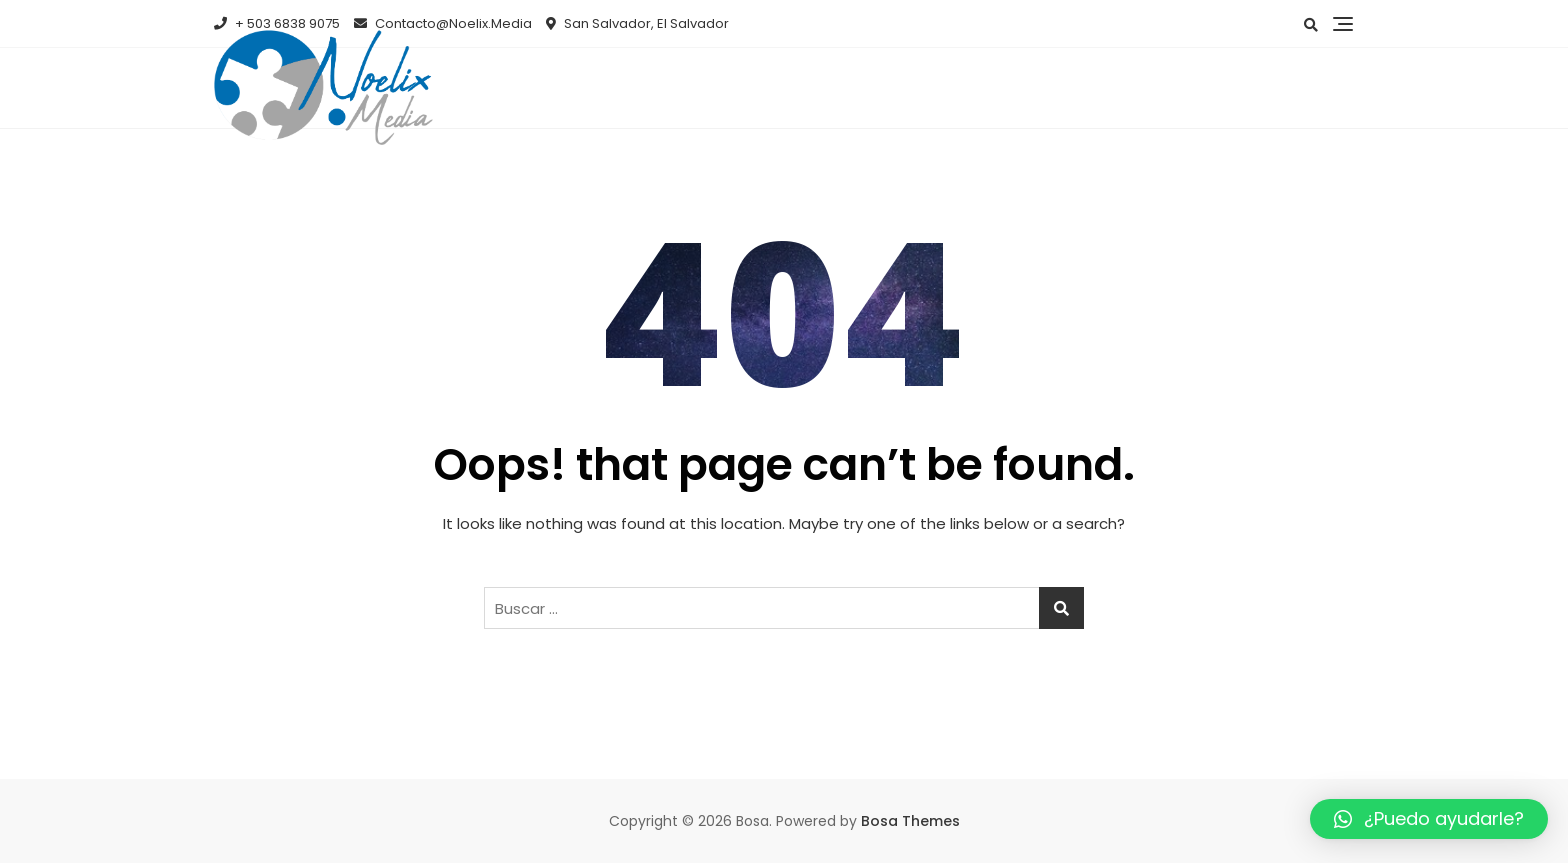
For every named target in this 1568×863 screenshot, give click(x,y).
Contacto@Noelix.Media (443, 23)
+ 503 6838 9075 (277, 23)
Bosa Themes (910, 821)
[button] (1429, 819)
